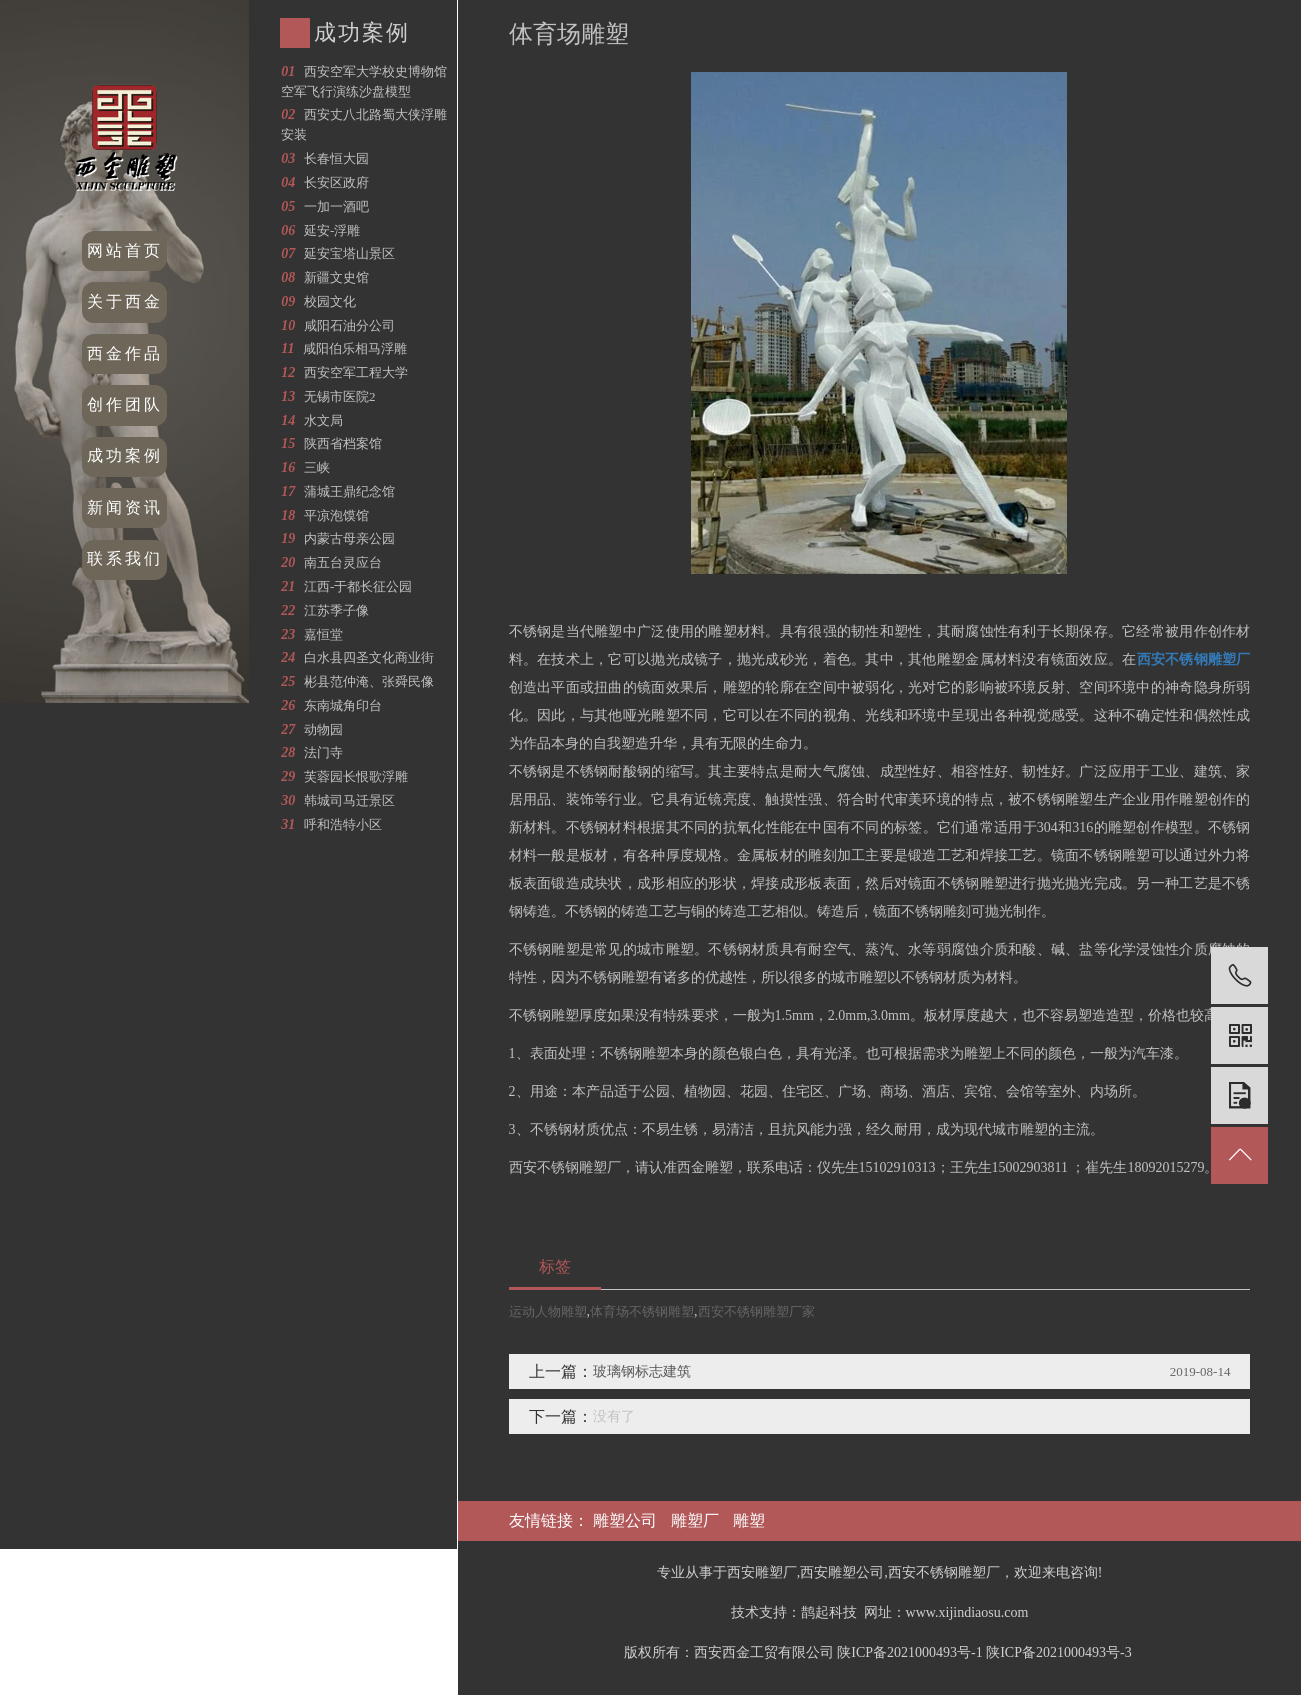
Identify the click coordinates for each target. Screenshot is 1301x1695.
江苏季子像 (336, 610)
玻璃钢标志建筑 (642, 1371)
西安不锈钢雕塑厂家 (756, 1311)
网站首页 (125, 250)
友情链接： (551, 1520)
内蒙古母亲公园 (349, 538)
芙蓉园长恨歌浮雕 (356, 776)
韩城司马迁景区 (349, 800)
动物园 (323, 729)
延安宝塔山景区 (349, 253)
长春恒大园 (336, 158)
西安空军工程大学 (356, 372)
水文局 (323, 420)
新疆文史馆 (336, 277)
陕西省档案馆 (343, 443)
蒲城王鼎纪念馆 (349, 491)
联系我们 (125, 558)
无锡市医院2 (340, 396)
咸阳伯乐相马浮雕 (355, 348)
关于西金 (125, 301)
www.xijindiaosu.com (967, 1612)
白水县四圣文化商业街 (369, 657)
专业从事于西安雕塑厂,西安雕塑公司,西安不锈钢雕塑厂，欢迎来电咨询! (880, 1572)
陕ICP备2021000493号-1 (909, 1652)
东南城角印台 (343, 705)
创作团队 (125, 404)
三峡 (317, 467)
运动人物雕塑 (548, 1311)
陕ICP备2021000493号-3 (1058, 1652)
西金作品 (125, 353)
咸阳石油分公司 (349, 325)
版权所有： (659, 1652)
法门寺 (323, 752)
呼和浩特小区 (343, 824)
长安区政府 (336, 182)
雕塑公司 (625, 1520)
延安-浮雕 (332, 230)
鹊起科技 (829, 1612)
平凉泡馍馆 (336, 515)
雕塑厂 (695, 1520)
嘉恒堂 (323, 634)
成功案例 (125, 455)
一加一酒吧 (336, 206)
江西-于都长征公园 (358, 586)
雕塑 (749, 1520)
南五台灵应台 (343, 562)
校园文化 (330, 301)
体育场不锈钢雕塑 (642, 1311)
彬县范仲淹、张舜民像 (369, 681)
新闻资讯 (125, 507)
